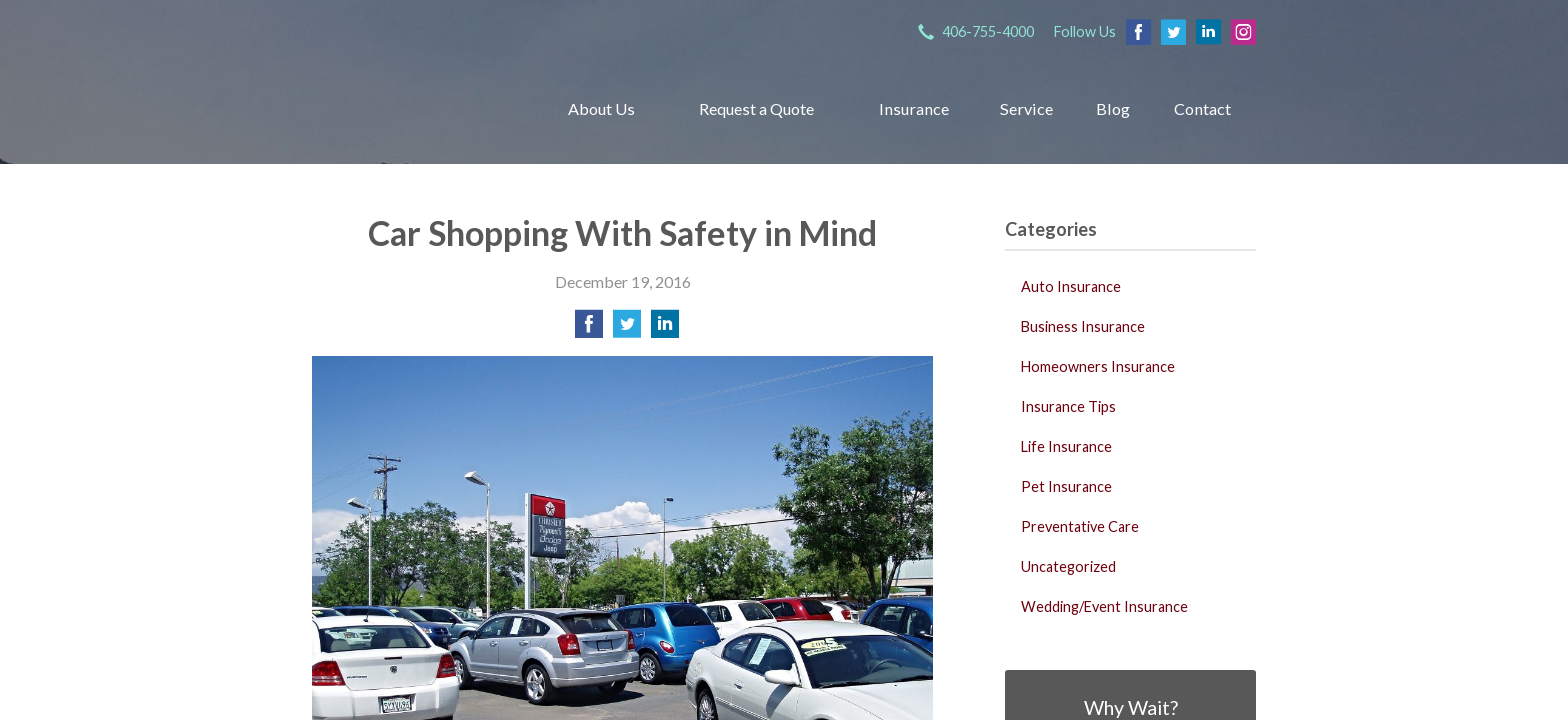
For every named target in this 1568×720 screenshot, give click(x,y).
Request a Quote (756, 108)
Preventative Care (1080, 526)
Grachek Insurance (412, 108)
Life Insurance (1066, 446)
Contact (1202, 108)
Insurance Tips (1068, 406)
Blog (1113, 108)
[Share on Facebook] (589, 329)
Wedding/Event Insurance (1104, 606)
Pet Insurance (1066, 486)
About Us (601, 108)
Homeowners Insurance (1098, 366)
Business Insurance (1083, 326)
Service (1026, 108)
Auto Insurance (1071, 286)
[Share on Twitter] (627, 329)
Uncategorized (1068, 566)
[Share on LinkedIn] (665, 329)
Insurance (914, 108)
